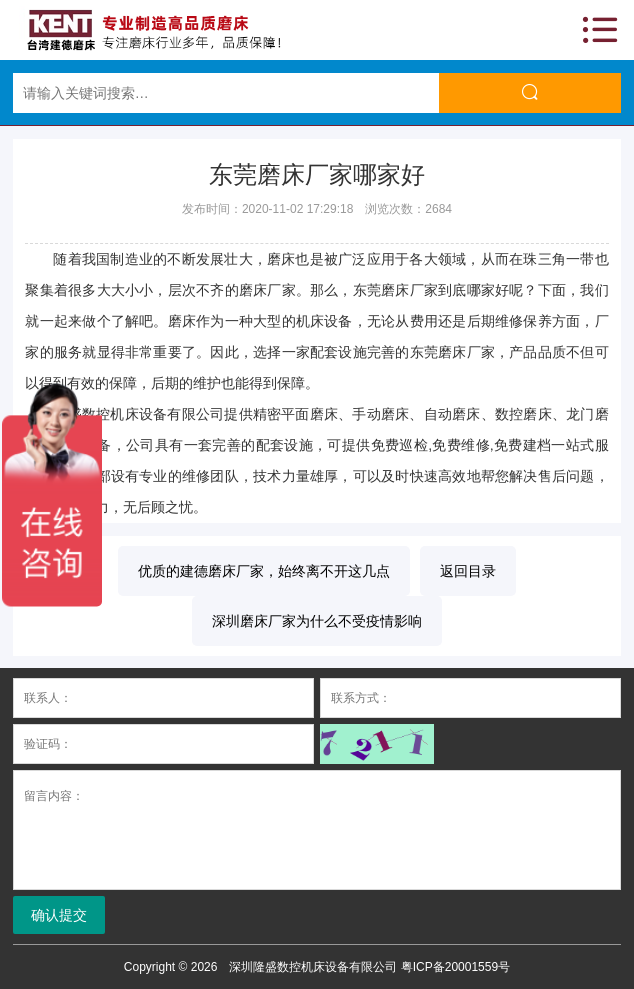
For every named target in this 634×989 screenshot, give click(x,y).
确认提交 (59, 915)
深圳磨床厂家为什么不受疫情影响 (317, 621)
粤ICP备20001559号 (455, 967)
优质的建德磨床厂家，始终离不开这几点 (264, 571)
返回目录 (468, 571)
